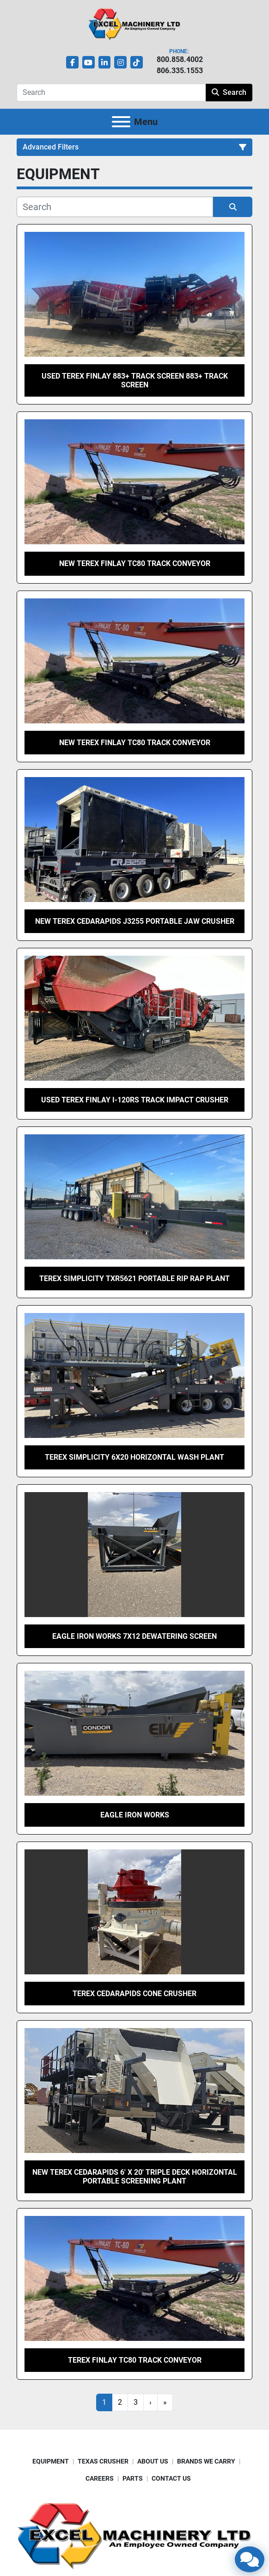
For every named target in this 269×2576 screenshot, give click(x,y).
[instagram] (120, 62)
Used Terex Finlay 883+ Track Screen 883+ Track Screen (135, 380)
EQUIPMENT (50, 2461)
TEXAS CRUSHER (103, 2461)
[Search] (111, 92)
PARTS (132, 2478)
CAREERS (100, 2478)
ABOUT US (152, 2461)
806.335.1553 (180, 70)
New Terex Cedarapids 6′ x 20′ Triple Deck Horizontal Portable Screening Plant (134, 2176)
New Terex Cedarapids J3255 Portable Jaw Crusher (134, 921)
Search (229, 92)
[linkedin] (104, 62)
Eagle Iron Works (134, 1815)
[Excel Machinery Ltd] (134, 2535)
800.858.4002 (180, 59)
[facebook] (72, 62)
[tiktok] (136, 62)
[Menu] (121, 121)
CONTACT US (171, 2478)
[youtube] (88, 62)
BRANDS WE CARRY (206, 2461)
